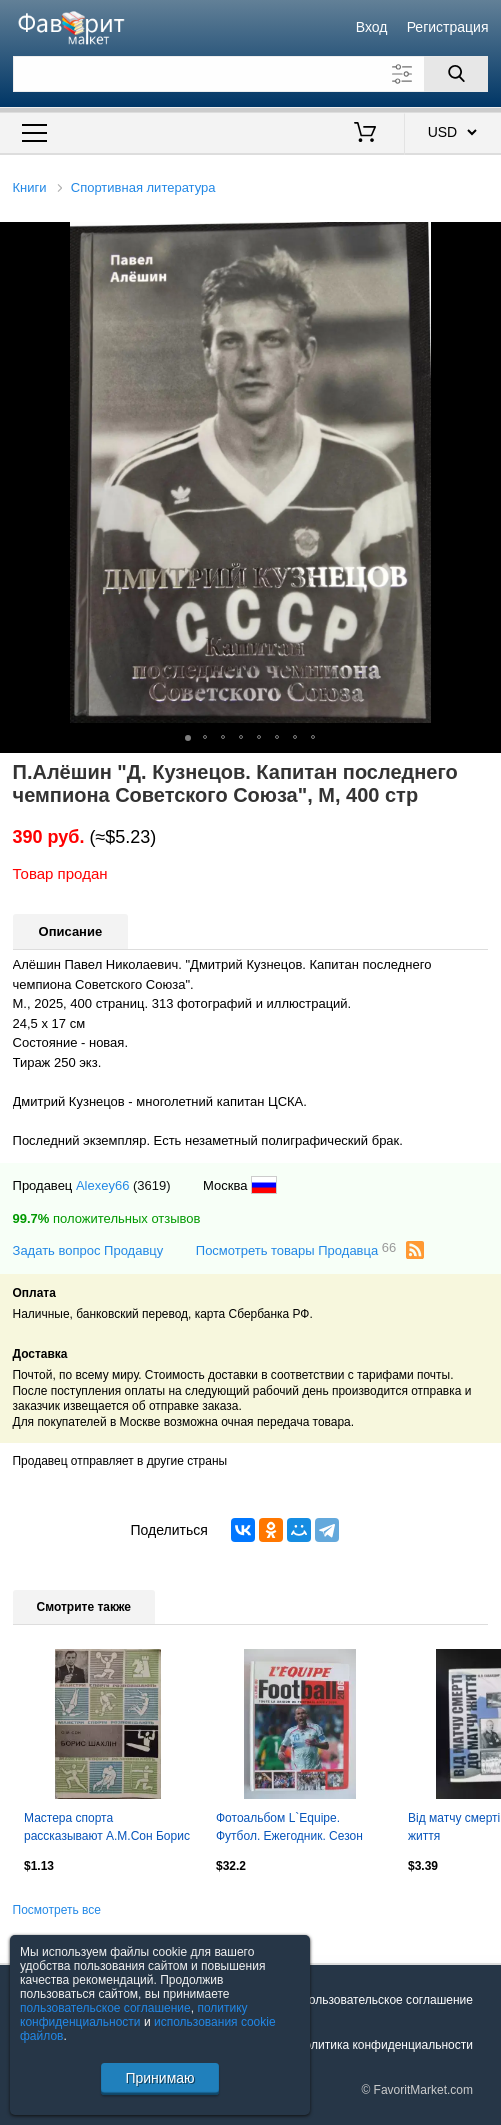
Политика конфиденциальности (384, 2045)
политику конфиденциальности (134, 2015)
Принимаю (159, 2078)
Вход (372, 27)
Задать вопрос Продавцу (88, 1250)
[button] (483, 240)
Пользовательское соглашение (386, 2000)
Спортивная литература (143, 187)
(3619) (152, 1185)
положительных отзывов (107, 1218)
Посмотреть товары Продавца (296, 1249)
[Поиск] (456, 74)
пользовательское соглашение (105, 2008)
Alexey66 (102, 1185)
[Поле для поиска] (251, 74)
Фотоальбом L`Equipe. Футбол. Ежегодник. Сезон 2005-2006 (289, 1829)
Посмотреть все (57, 1910)
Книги (30, 187)
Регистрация (448, 27)
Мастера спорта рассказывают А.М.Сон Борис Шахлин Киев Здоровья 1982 (107, 1829)
